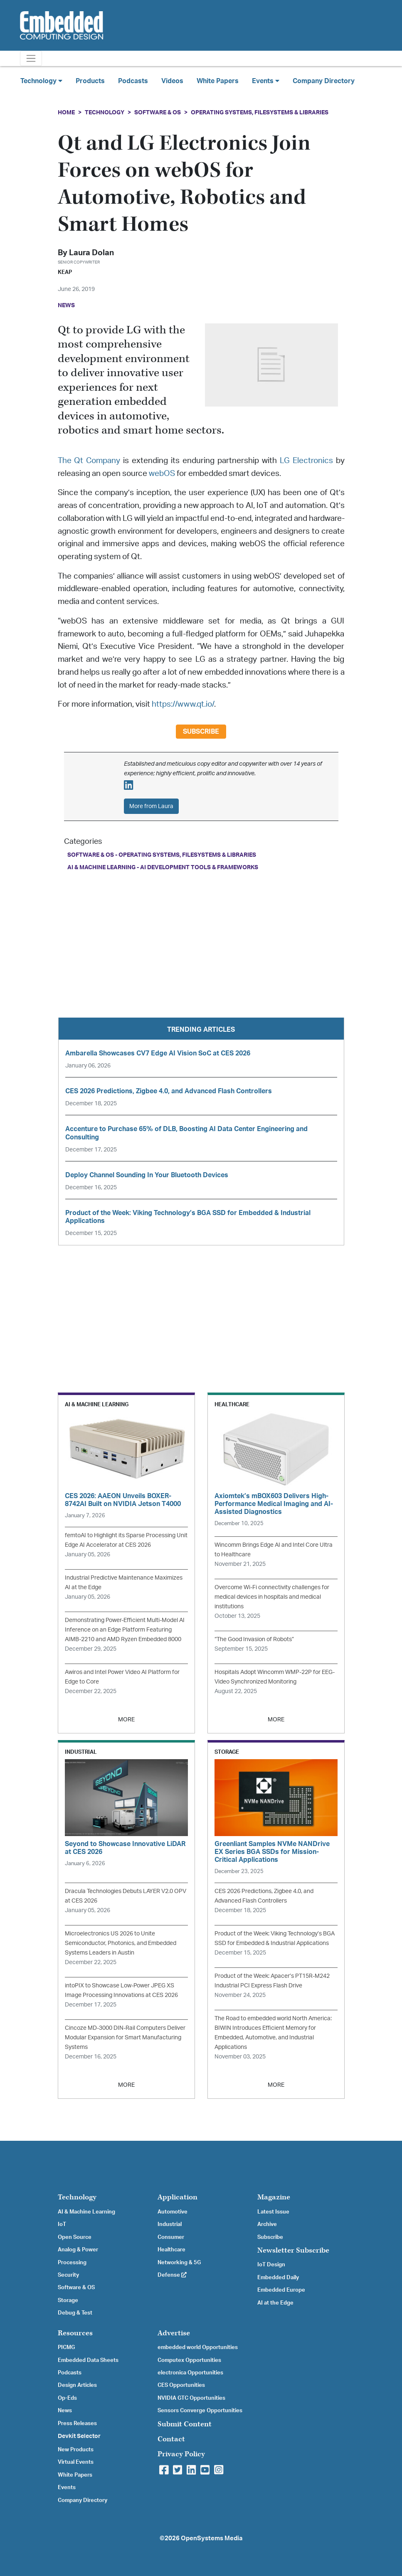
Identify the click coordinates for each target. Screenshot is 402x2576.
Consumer (171, 2237)
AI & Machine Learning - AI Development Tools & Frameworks (162, 867)
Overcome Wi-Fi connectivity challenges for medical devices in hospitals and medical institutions (272, 1597)
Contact (171, 2439)
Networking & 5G (179, 2262)
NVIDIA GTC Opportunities (191, 2398)
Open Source (74, 2237)
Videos (172, 81)
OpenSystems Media (211, 2538)
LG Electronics (306, 461)
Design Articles (77, 2385)
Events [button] (265, 80)
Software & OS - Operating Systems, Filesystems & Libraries (161, 855)
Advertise (174, 2333)
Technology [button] (41, 80)
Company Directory (324, 81)
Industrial (170, 2224)
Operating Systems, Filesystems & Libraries (259, 112)
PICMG (66, 2347)
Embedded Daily (278, 2277)
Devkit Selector (79, 2436)
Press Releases (77, 2423)
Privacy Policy (181, 2454)
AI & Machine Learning (86, 2211)
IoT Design (271, 2264)
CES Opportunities (181, 2385)
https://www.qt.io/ (183, 704)
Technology (104, 112)
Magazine (273, 2197)
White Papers (218, 81)
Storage (68, 2300)
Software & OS (157, 112)
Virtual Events (76, 2462)
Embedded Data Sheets (88, 2360)
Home (66, 112)
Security (68, 2275)
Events (67, 2487)
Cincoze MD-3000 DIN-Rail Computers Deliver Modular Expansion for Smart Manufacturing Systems (125, 2037)
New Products (76, 2449)
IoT (62, 2224)
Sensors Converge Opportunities (200, 2410)
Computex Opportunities (189, 2360)
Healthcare (171, 2249)
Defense (172, 2275)
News (65, 2410)
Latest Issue (273, 2211)
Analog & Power (78, 2249)
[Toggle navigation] (31, 58)
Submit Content (185, 2424)
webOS (162, 474)
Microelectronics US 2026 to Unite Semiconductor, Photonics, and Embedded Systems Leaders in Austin (120, 1943)
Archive (267, 2224)
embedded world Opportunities (198, 2347)
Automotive (172, 2211)
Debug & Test (75, 2312)
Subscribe (201, 731)
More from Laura (151, 806)
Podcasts (133, 81)
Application (177, 2197)
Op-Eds (67, 2398)
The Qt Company (89, 461)
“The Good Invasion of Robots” (254, 1639)
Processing (72, 2262)
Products (90, 81)
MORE (126, 1719)
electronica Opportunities (190, 2372)
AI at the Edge (275, 2302)
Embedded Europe (281, 2290)
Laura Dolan (91, 253)
